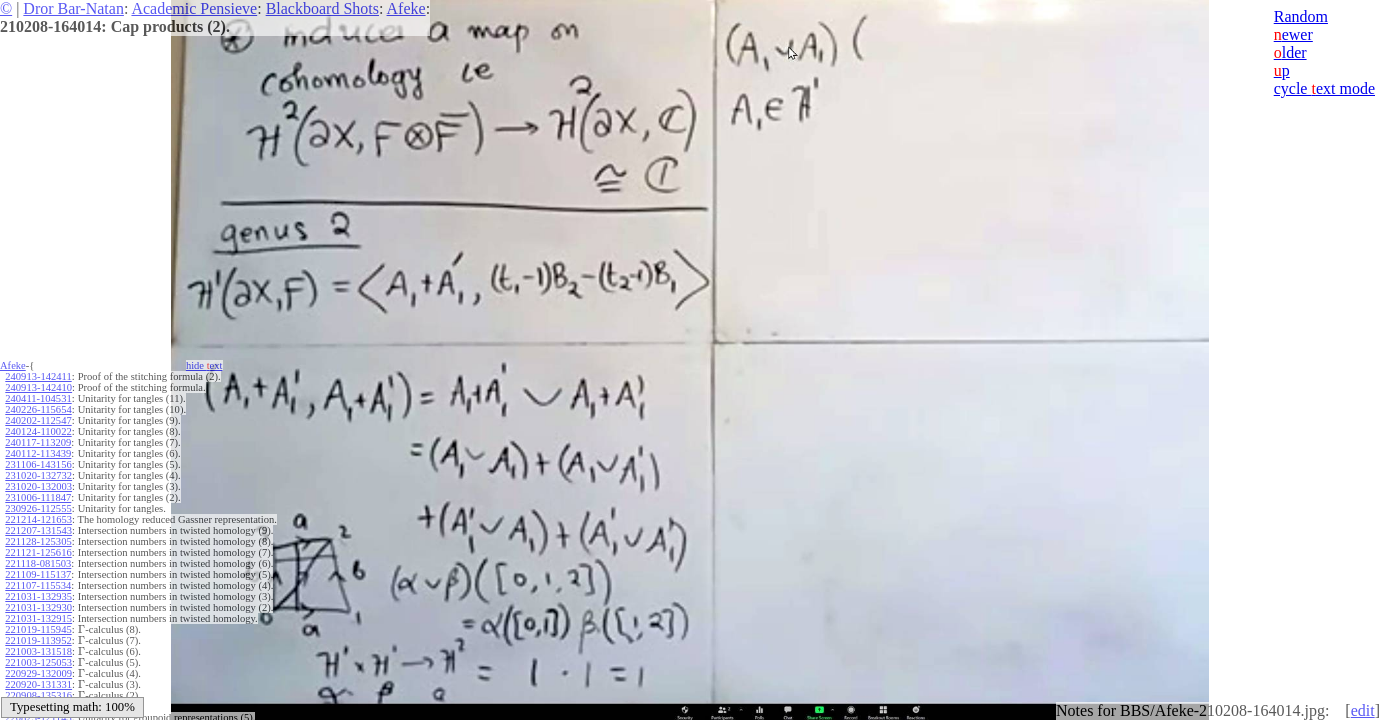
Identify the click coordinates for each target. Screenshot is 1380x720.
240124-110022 (38, 431)
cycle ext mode (1324, 88)
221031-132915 (38, 618)
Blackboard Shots (322, 8)
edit (1363, 710)
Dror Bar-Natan (73, 8)
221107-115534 (38, 585)
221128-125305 (38, 541)
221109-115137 (38, 574)
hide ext (204, 365)
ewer (1293, 34)
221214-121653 (38, 519)
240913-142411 (38, 376)
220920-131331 (38, 684)
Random (1301, 16)
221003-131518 (38, 651)
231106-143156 (38, 464)
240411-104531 (38, 398)
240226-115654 (38, 409)
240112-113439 (38, 453)
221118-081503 (38, 563)
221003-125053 (38, 662)
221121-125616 (38, 552)
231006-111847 (38, 497)
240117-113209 (38, 442)
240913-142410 (38, 387)
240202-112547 (38, 420)
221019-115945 (38, 629)
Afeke (406, 8)
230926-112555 (38, 508)
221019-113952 (38, 640)
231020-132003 (38, 486)
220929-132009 (38, 673)
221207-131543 (38, 530)
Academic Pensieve (194, 8)
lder (1290, 52)
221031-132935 (38, 596)
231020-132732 (38, 475)
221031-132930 (38, 607)
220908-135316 (38, 695)
